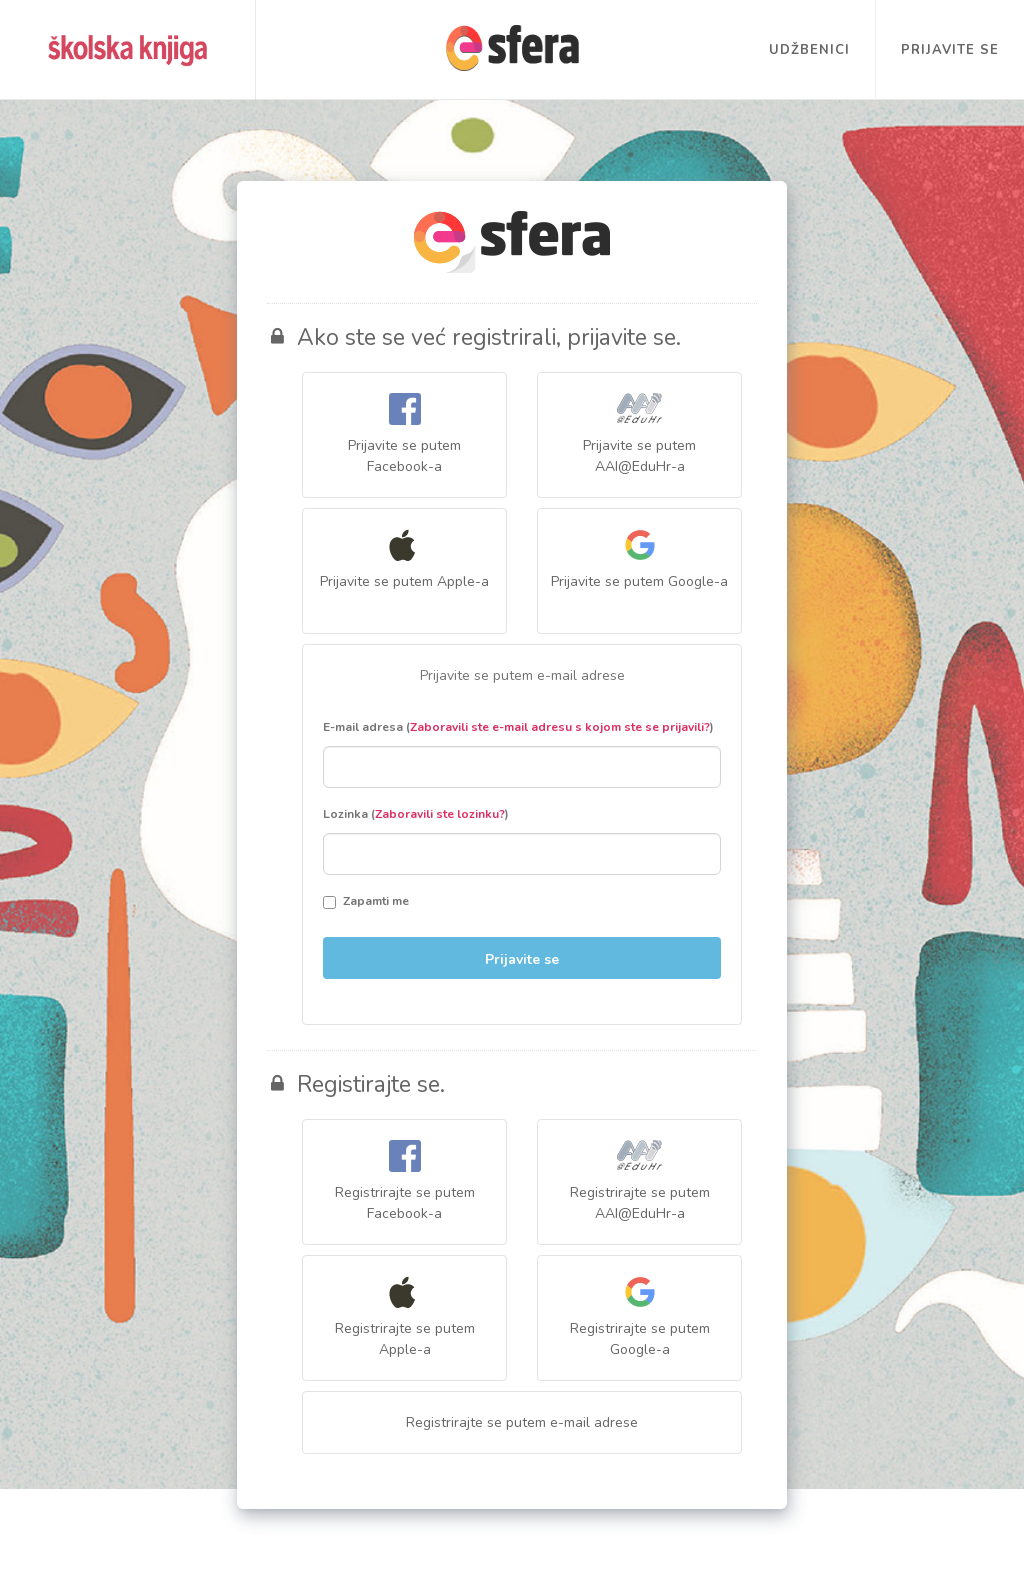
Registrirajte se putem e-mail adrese (522, 1422)
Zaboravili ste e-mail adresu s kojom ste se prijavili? (560, 727)
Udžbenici (809, 50)
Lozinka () (416, 814)
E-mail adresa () (518, 727)
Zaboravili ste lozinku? (440, 814)
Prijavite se (950, 50)
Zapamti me (366, 901)
